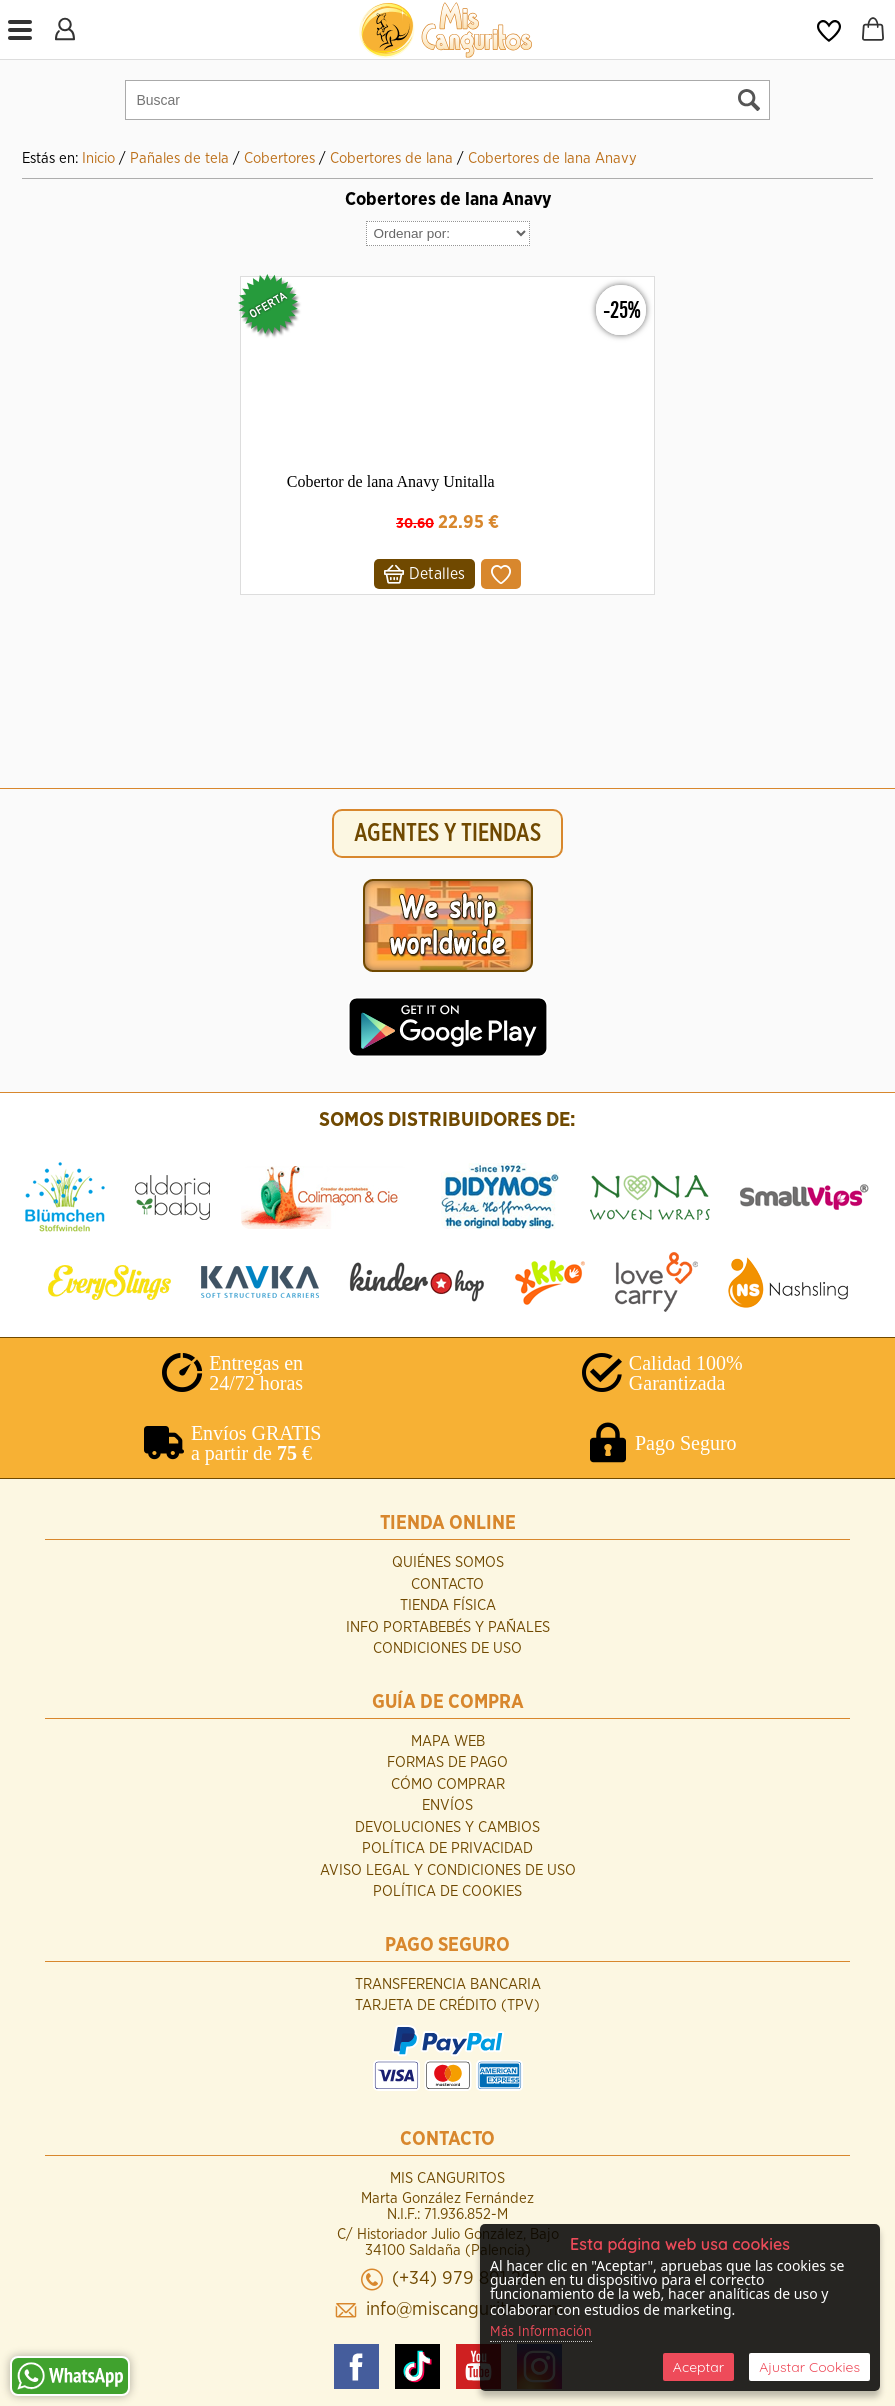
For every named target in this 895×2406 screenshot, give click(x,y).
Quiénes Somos (448, 1562)
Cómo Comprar (448, 1784)
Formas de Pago (447, 1762)
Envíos (447, 1805)
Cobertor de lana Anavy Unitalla (391, 481)
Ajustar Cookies (809, 2367)
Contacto (447, 1584)
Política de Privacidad (447, 1848)
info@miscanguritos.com (465, 2309)
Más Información (541, 2332)
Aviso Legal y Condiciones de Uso (448, 1870)
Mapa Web (448, 1741)
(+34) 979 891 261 (465, 2278)
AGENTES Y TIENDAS (447, 833)
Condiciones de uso (447, 1648)
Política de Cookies (447, 1891)
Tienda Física (448, 1605)
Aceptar (698, 2367)
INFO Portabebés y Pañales (448, 1627)
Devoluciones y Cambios (447, 1827)
